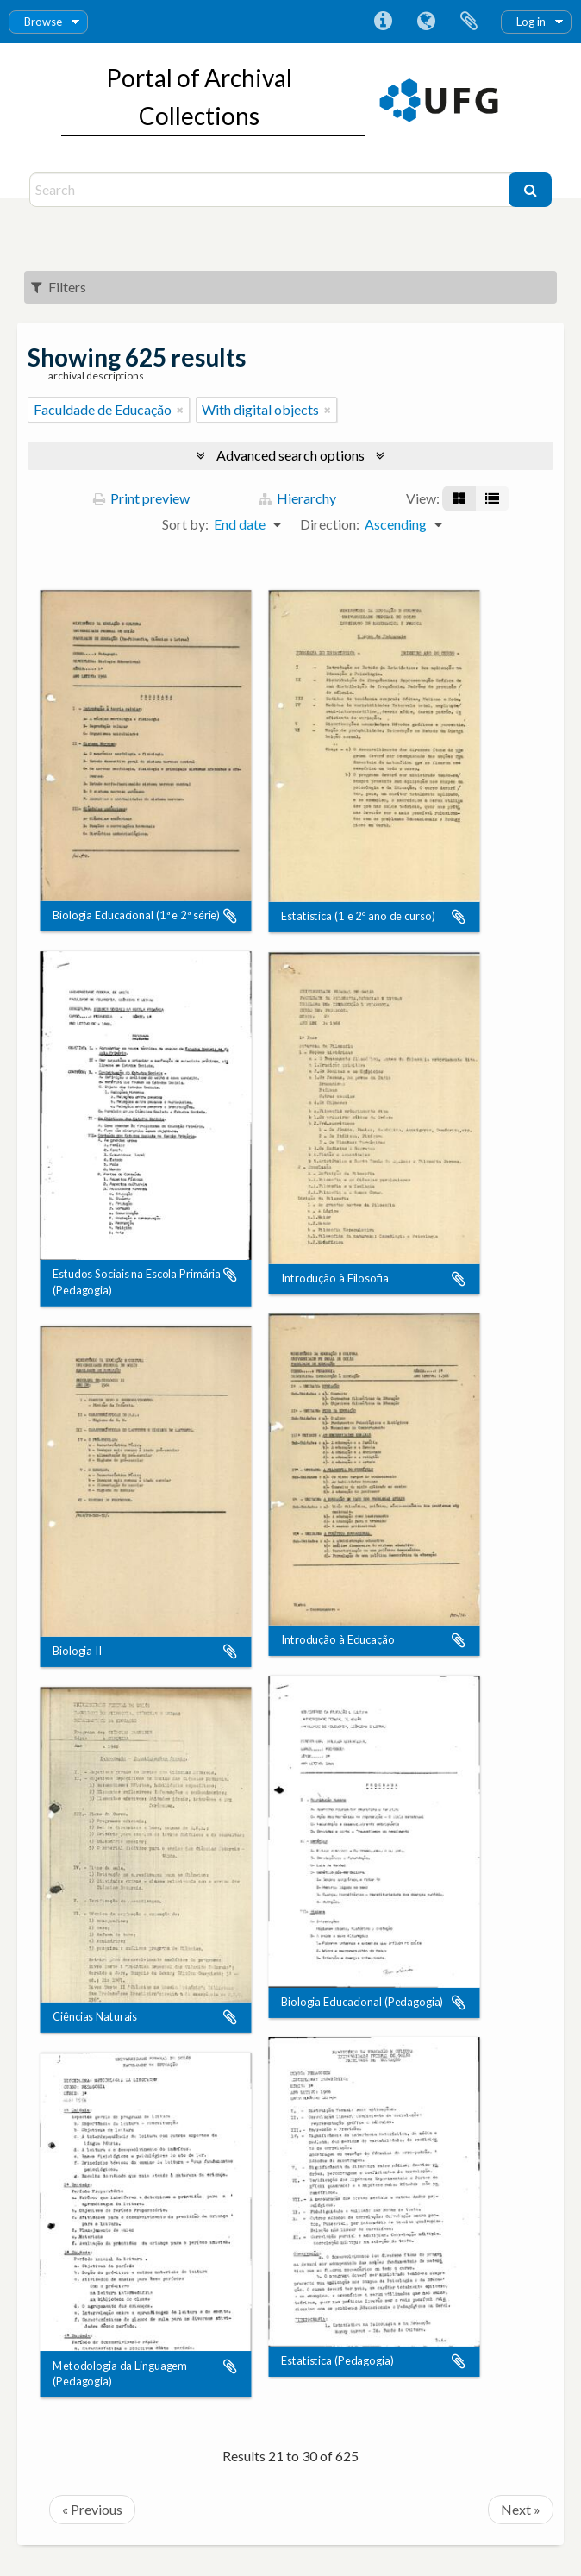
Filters (58, 287)
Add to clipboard (230, 915)
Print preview (141, 498)
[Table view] (492, 498)
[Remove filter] (180, 409)
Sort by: (185, 524)
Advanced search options (290, 455)
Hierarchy (297, 498)
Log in (531, 21)
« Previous (92, 2509)
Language (425, 21)
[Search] (271, 189)
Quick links (382, 21)
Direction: (329, 524)
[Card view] (459, 498)
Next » (520, 2509)
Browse (43, 21)
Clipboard (468, 21)
